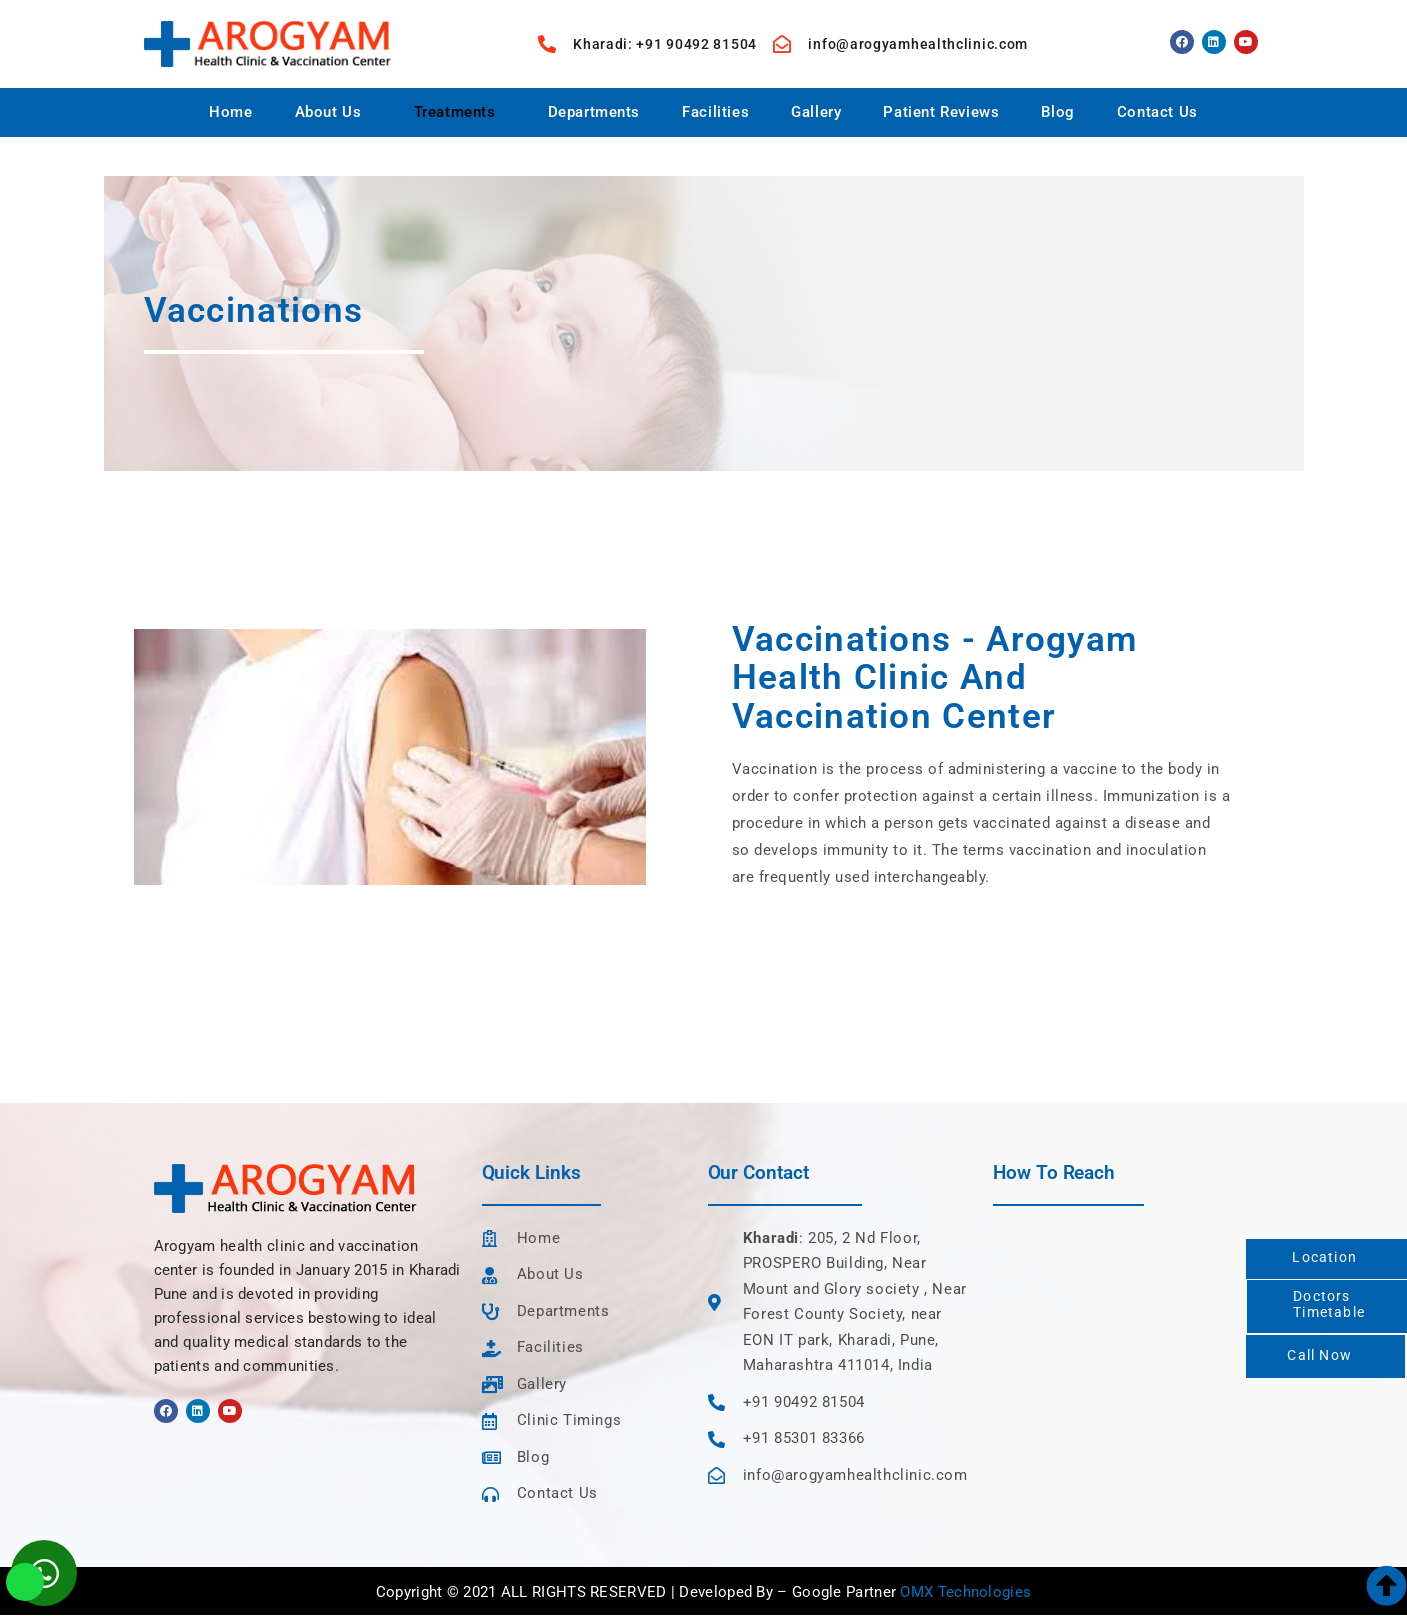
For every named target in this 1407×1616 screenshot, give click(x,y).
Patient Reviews (941, 112)
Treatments (455, 112)
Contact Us (1157, 112)
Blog (1057, 112)
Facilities (715, 112)
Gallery (816, 112)
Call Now (1319, 1355)
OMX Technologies (965, 1592)
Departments (594, 112)
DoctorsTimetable (1329, 1303)
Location (1324, 1257)
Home (230, 112)
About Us (328, 112)
